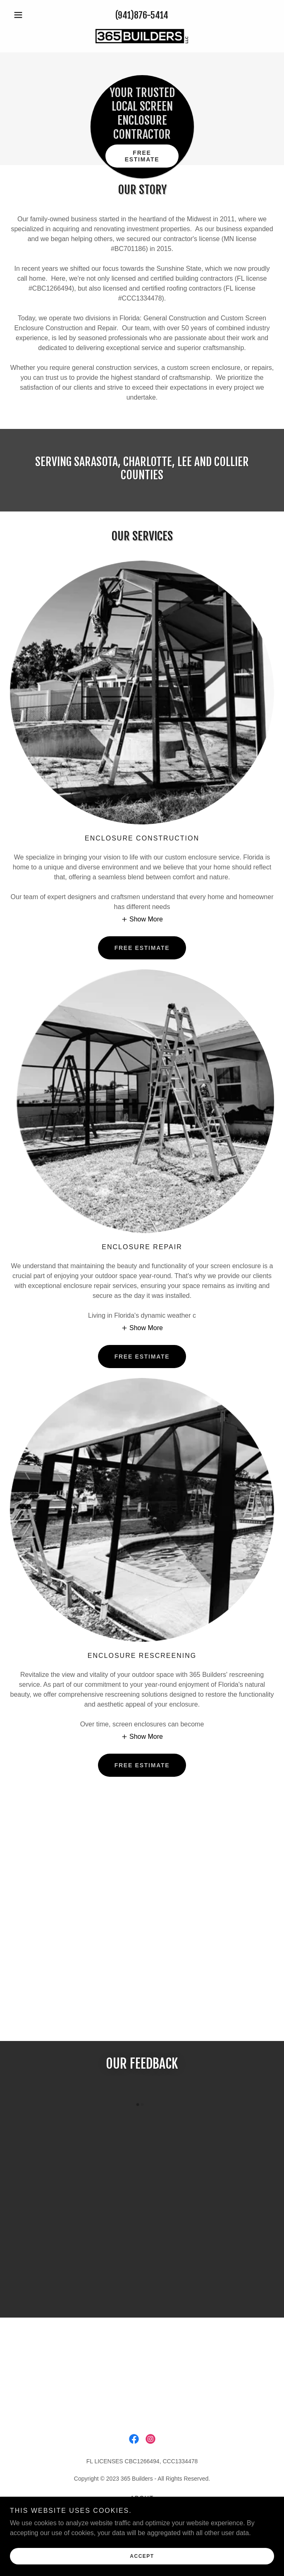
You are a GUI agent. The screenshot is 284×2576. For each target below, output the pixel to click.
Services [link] (142, 2508)
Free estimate (142, 156)
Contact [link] (142, 2517)
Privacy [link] (142, 2527)
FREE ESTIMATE (142, 948)
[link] (141, 36)
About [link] (142, 2498)
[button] (30, 15)
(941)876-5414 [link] (141, 15)
